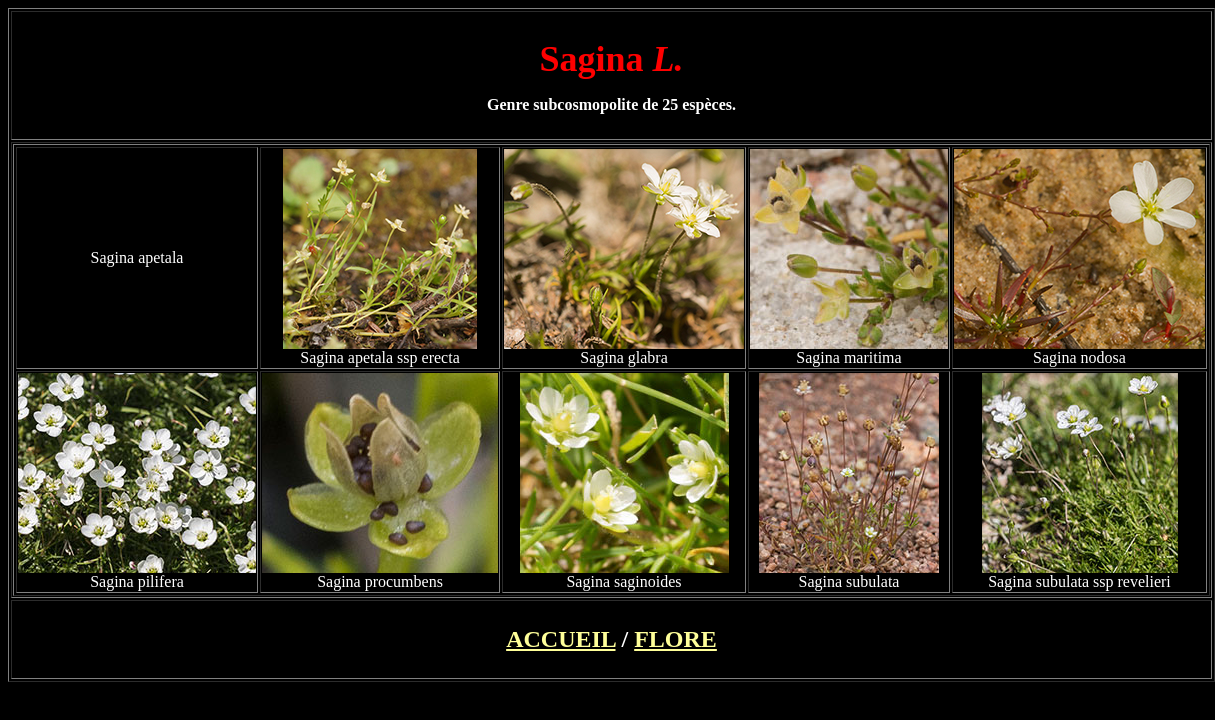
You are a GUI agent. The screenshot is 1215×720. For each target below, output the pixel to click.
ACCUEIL (560, 639)
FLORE (675, 639)
